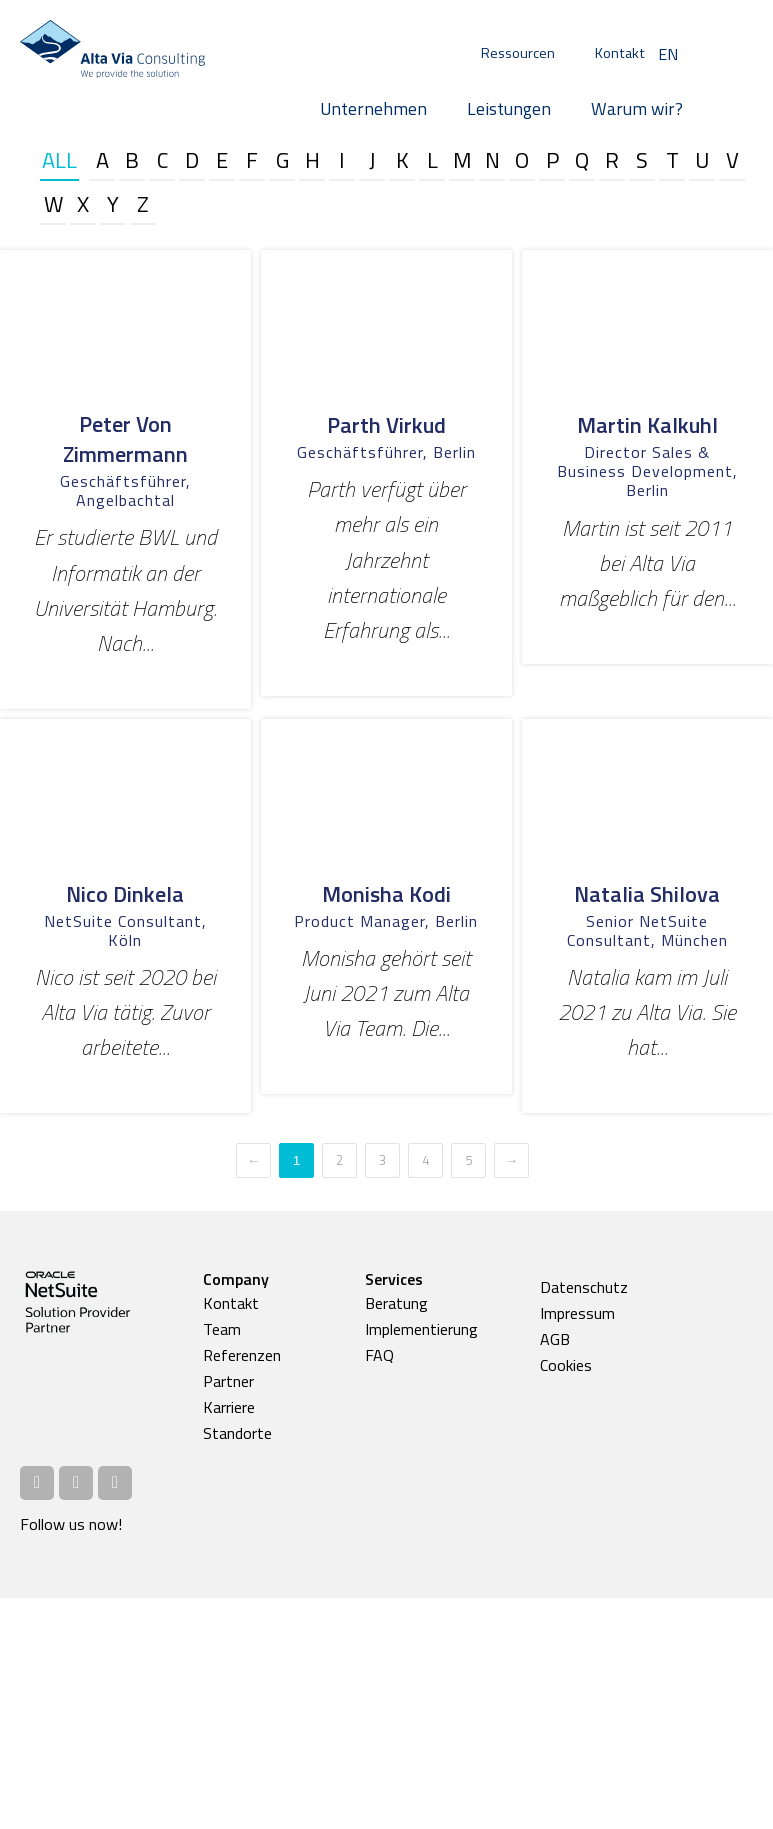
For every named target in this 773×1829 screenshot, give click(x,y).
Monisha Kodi (386, 894)
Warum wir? (637, 108)
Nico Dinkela (125, 894)
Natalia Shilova (647, 894)
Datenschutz (584, 1287)
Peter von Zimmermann (125, 439)
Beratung (396, 1303)
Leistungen (509, 108)
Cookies (566, 1365)
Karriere (229, 1407)
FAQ (379, 1355)
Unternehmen (373, 108)
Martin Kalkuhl (647, 425)
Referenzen (242, 1355)
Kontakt (620, 53)
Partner (228, 1381)
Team (222, 1329)
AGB (555, 1339)
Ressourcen (518, 53)
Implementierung (421, 1329)
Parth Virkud (386, 425)
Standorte (237, 1433)
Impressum (577, 1313)
